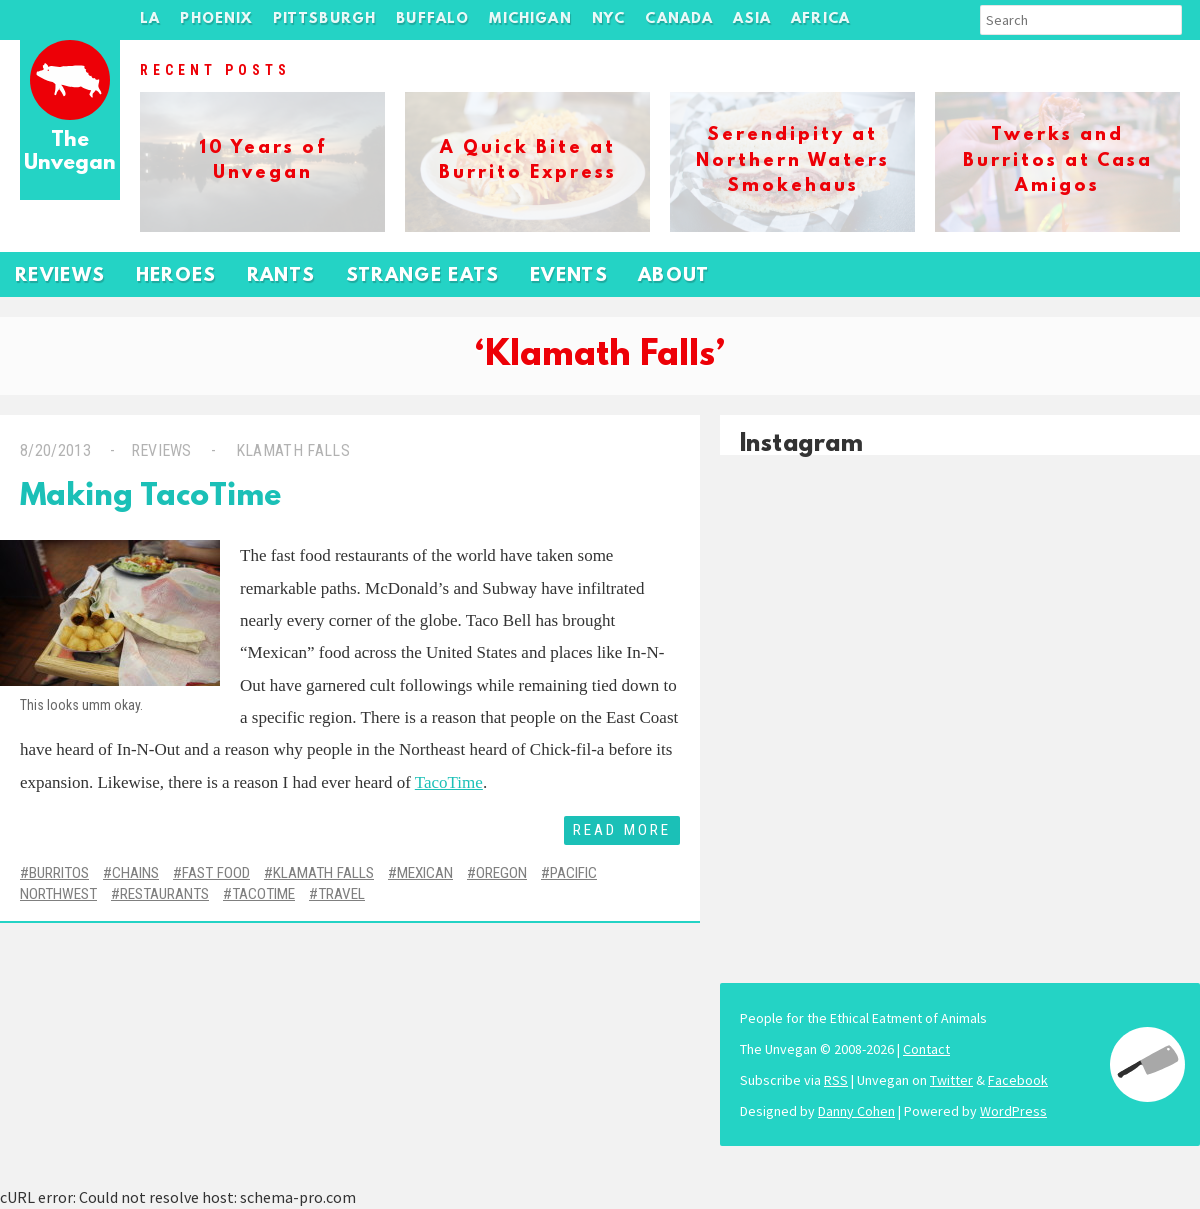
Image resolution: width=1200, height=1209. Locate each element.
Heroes (176, 276)
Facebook (1018, 1080)
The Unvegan (70, 152)
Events (569, 276)
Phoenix (216, 19)
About (674, 276)
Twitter (951, 1080)
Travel (341, 894)
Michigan (530, 19)
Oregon (501, 873)
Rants (281, 276)
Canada (679, 19)
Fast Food (216, 873)
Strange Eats (423, 276)
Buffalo (432, 19)
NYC (609, 19)
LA (150, 19)
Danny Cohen (856, 1111)
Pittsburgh (325, 19)
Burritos (59, 873)
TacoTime (449, 782)
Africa (820, 19)
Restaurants (164, 894)
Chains (135, 873)
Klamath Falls (290, 450)
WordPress (1013, 1111)
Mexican (425, 873)
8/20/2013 (55, 450)
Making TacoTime (150, 497)
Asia (752, 19)
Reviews (60, 276)
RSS (836, 1080)
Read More (622, 830)
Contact (926, 1049)
